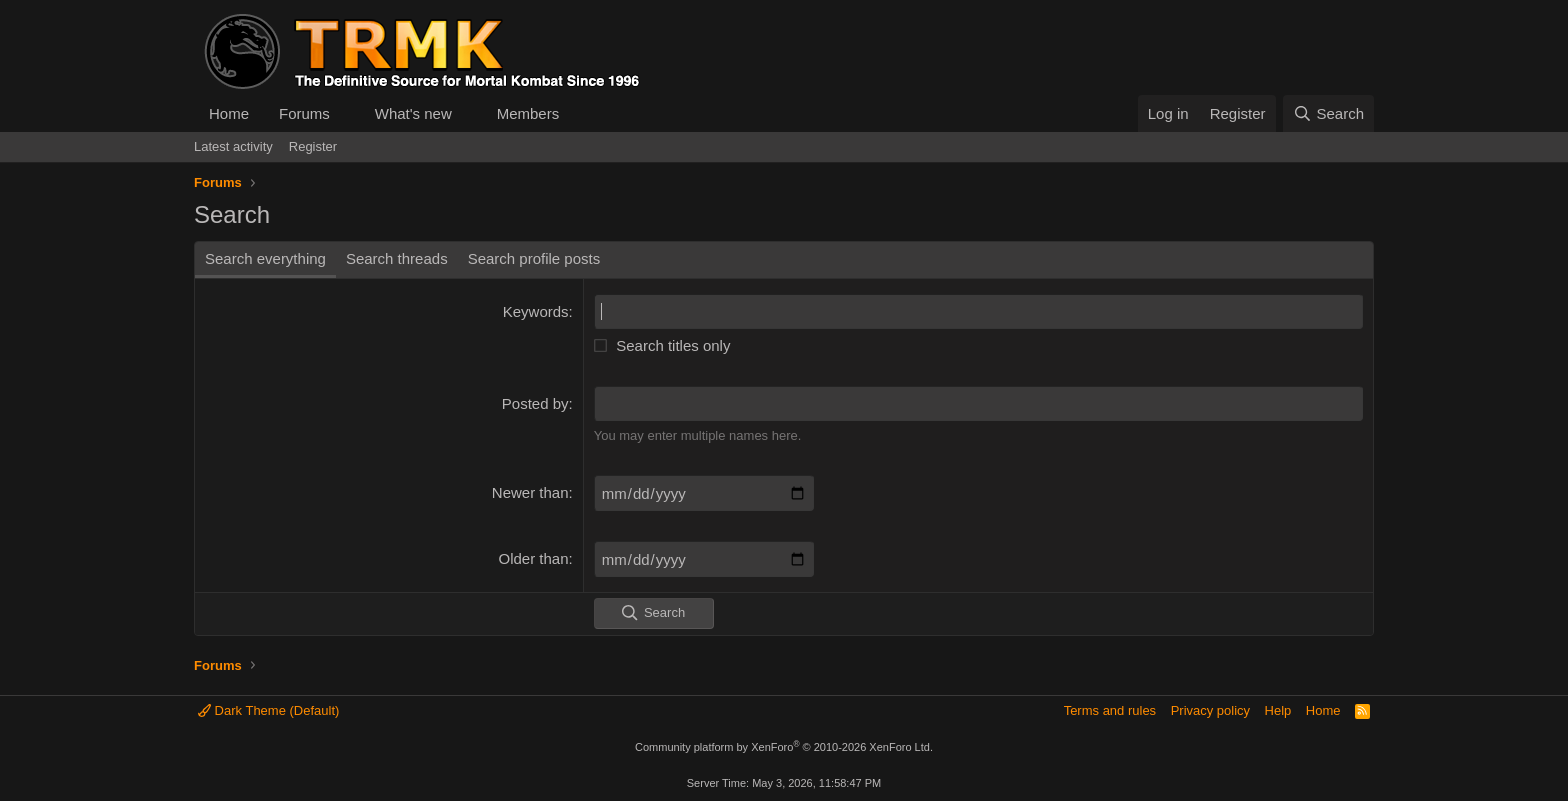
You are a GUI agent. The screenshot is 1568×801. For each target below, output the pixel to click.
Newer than (530, 492)
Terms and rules (1110, 710)
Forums (304, 113)
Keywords (536, 311)
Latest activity (233, 146)
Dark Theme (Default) (268, 710)
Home (229, 113)
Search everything (265, 258)
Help (1278, 710)
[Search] (1328, 113)
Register (313, 146)
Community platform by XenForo (784, 747)
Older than (534, 558)
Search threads (397, 258)
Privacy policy (1210, 710)
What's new (413, 113)
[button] (346, 113)
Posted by (535, 403)
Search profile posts (534, 258)
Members (528, 113)
